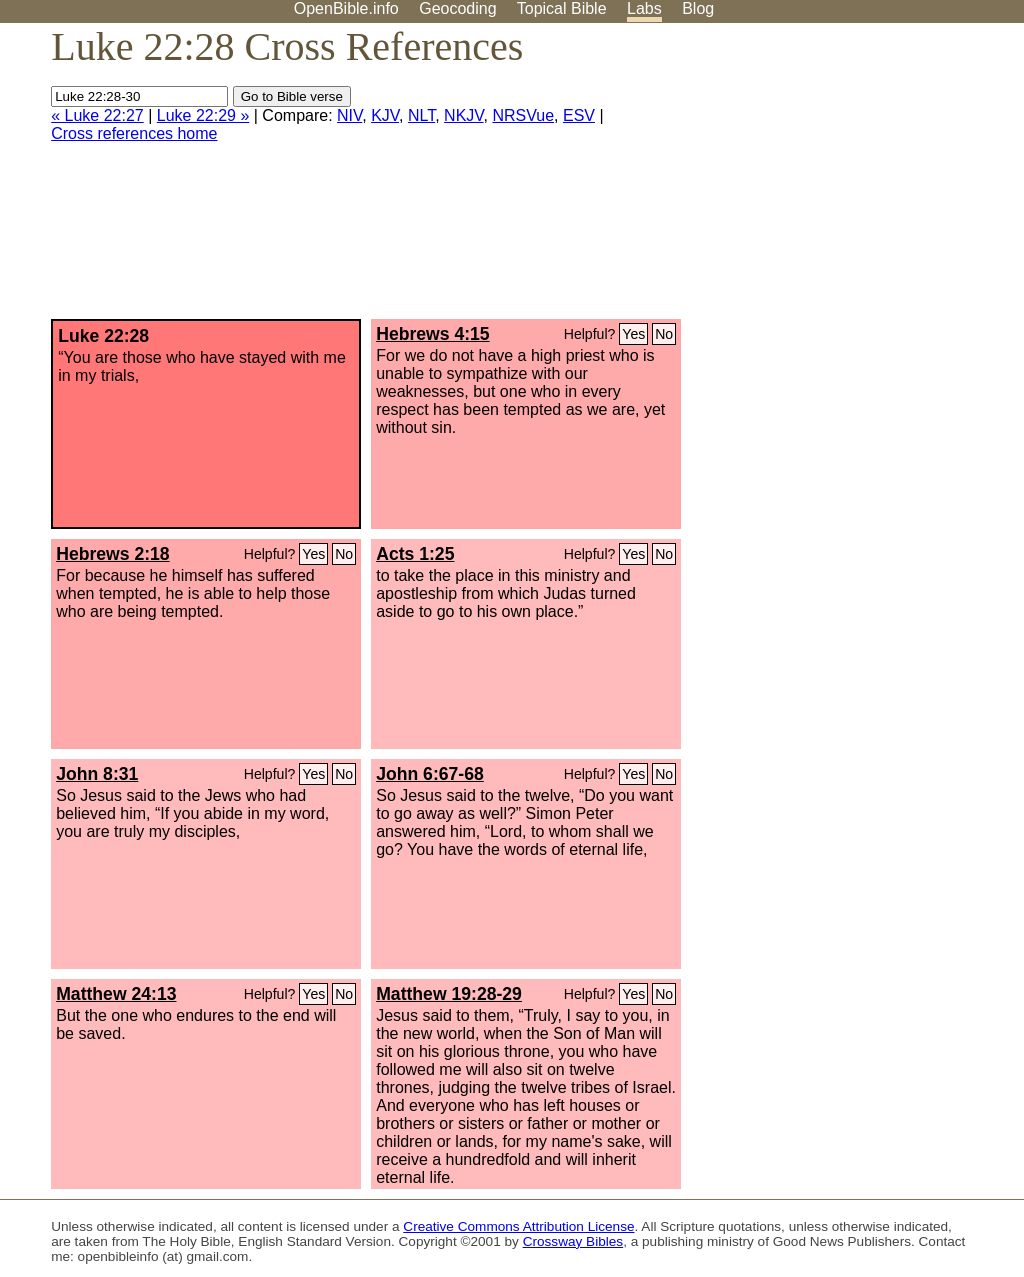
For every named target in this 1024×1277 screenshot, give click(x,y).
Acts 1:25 (415, 554)
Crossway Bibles (573, 1241)
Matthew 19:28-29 (449, 994)
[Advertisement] (822, 179)
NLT (421, 115)
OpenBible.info (346, 8)
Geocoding (457, 8)
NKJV (463, 115)
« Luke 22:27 (97, 115)
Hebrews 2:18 (112, 554)
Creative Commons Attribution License (518, 1226)
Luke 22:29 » (203, 115)
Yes (633, 334)
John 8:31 (97, 774)
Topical (562, 8)
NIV (349, 115)
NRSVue (523, 115)
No (664, 334)
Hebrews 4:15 (432, 334)
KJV (385, 115)
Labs (644, 8)
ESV (579, 115)
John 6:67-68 (430, 774)
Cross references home (134, 133)
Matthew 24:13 (116, 994)
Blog (698, 8)
